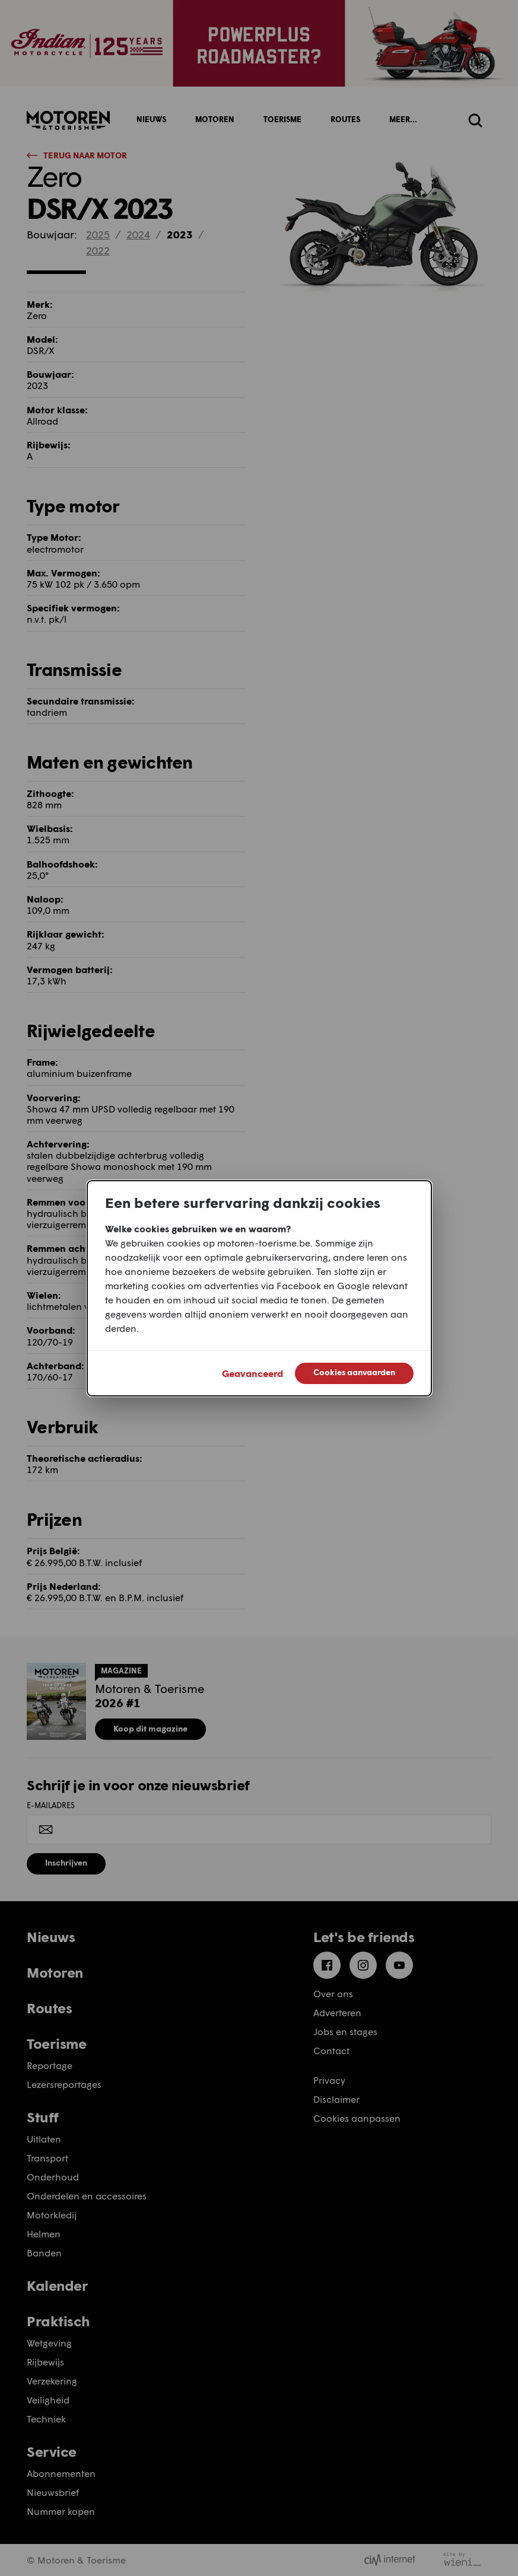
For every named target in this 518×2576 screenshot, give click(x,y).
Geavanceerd (252, 1373)
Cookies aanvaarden (354, 1372)
